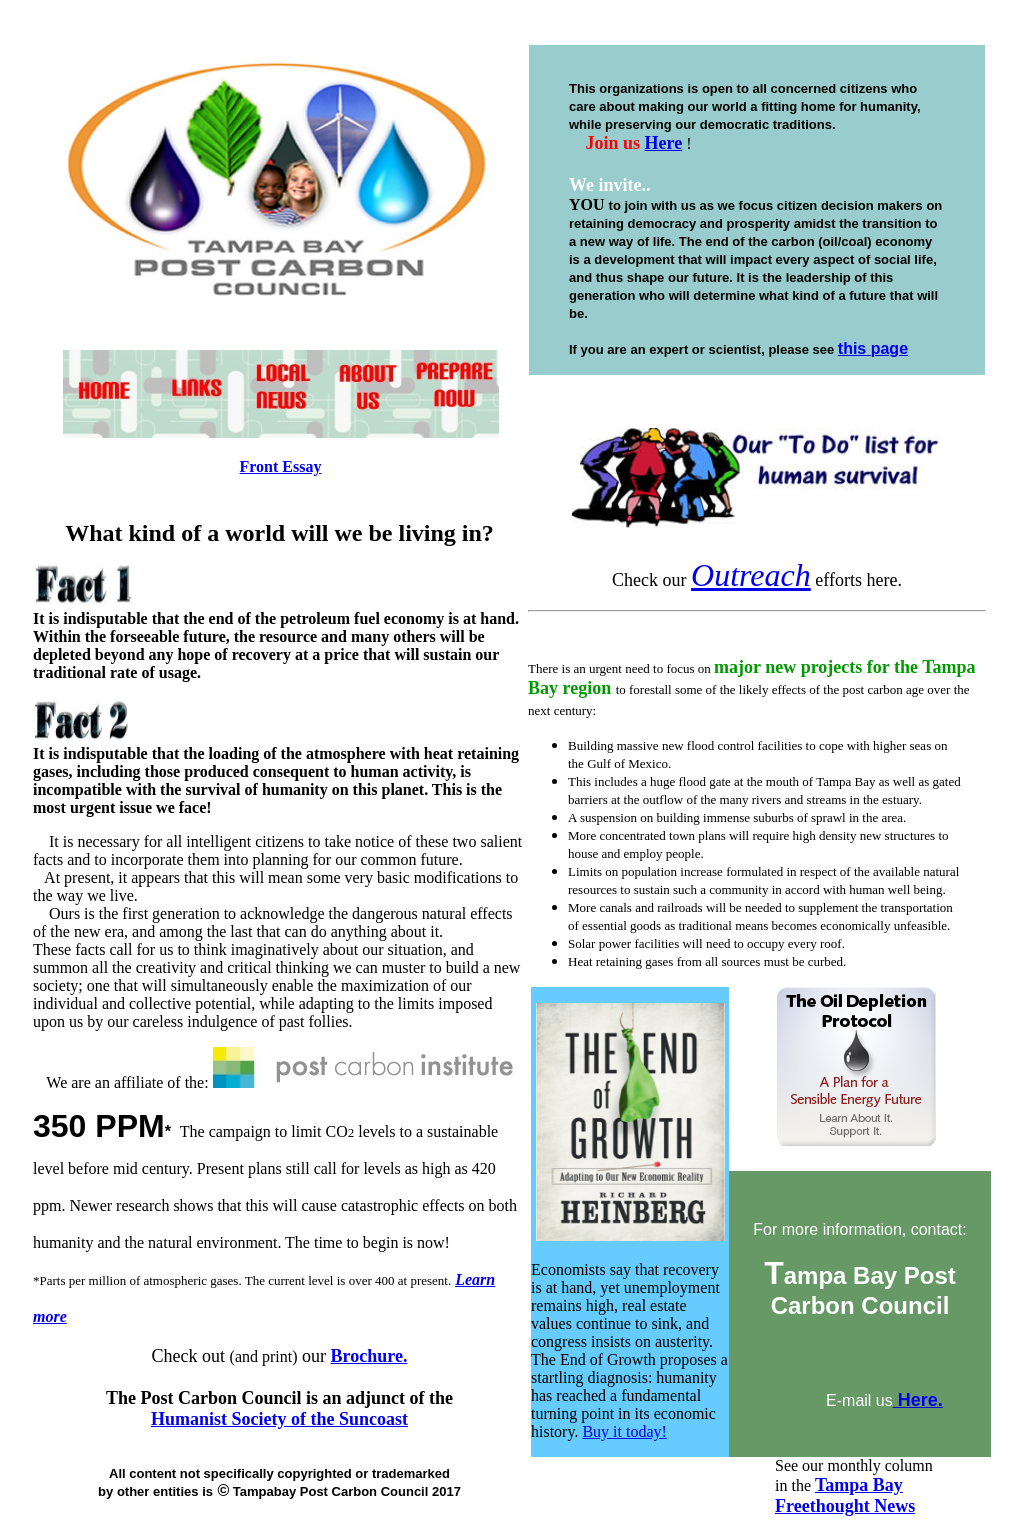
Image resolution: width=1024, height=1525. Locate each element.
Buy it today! (624, 1431)
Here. (918, 1400)
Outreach (751, 575)
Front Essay (281, 466)
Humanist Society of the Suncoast (279, 1419)
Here (664, 143)
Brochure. (369, 1356)
